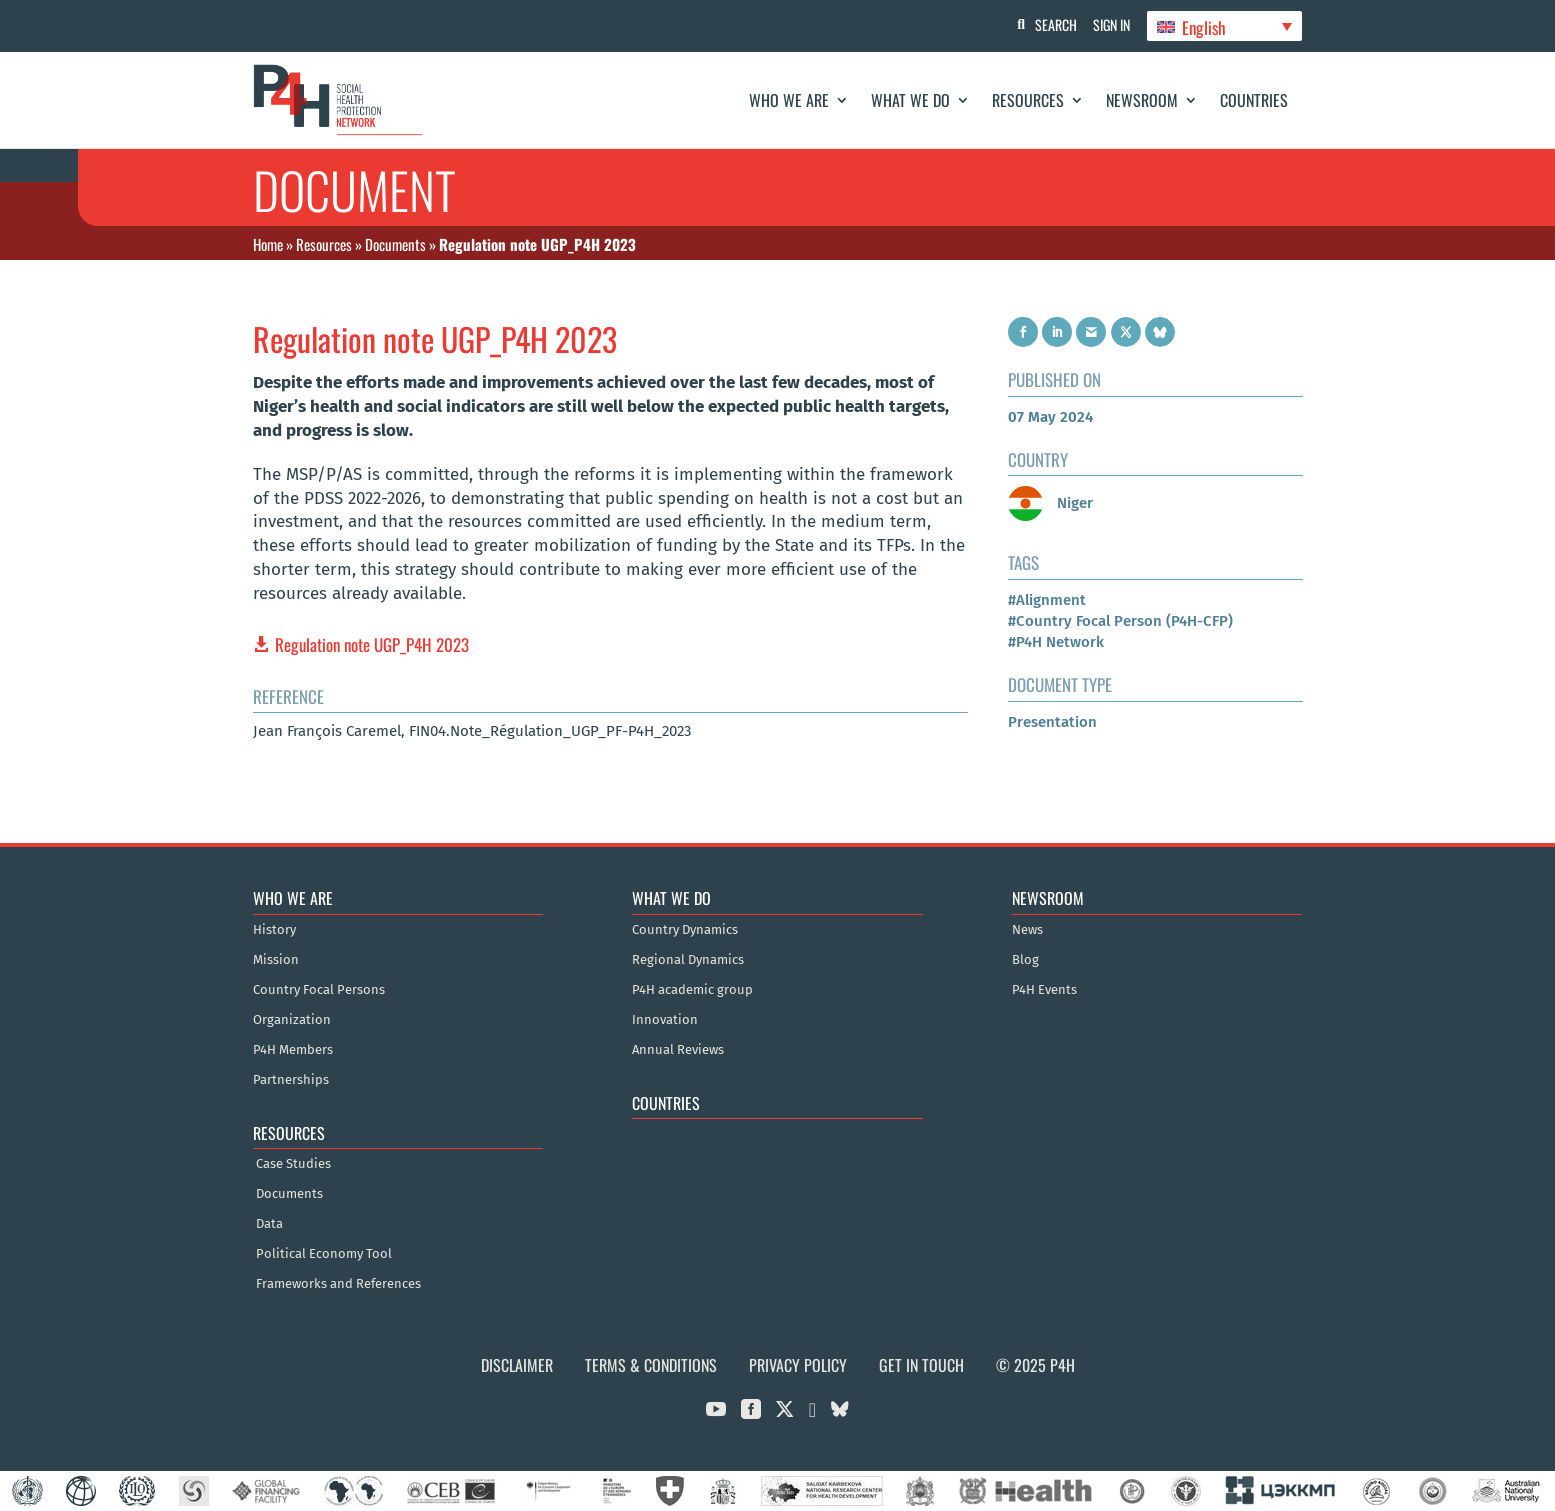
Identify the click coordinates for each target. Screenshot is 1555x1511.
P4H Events (1044, 990)
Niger (1050, 503)
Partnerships (291, 1080)
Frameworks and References (338, 1284)
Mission (276, 960)
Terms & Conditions (651, 1365)
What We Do (910, 100)
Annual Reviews (678, 1050)
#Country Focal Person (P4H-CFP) (1120, 621)
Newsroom (1142, 100)
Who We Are (789, 100)
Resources (1028, 100)
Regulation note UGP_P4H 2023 (372, 644)
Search (1048, 24)
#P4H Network (1056, 642)
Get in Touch (921, 1365)
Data (269, 1224)
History (274, 930)
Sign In (1107, 24)
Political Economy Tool (324, 1254)
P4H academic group (692, 990)
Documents (395, 244)
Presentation (1052, 722)
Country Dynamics (685, 930)
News (1027, 930)
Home (268, 244)
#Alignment (1047, 600)
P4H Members (293, 1050)
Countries (1254, 100)
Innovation (665, 1020)
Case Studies (293, 1164)
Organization (292, 1020)
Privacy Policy (798, 1365)
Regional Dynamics (688, 960)
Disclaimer (517, 1365)
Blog (1025, 960)
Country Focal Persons (319, 990)
